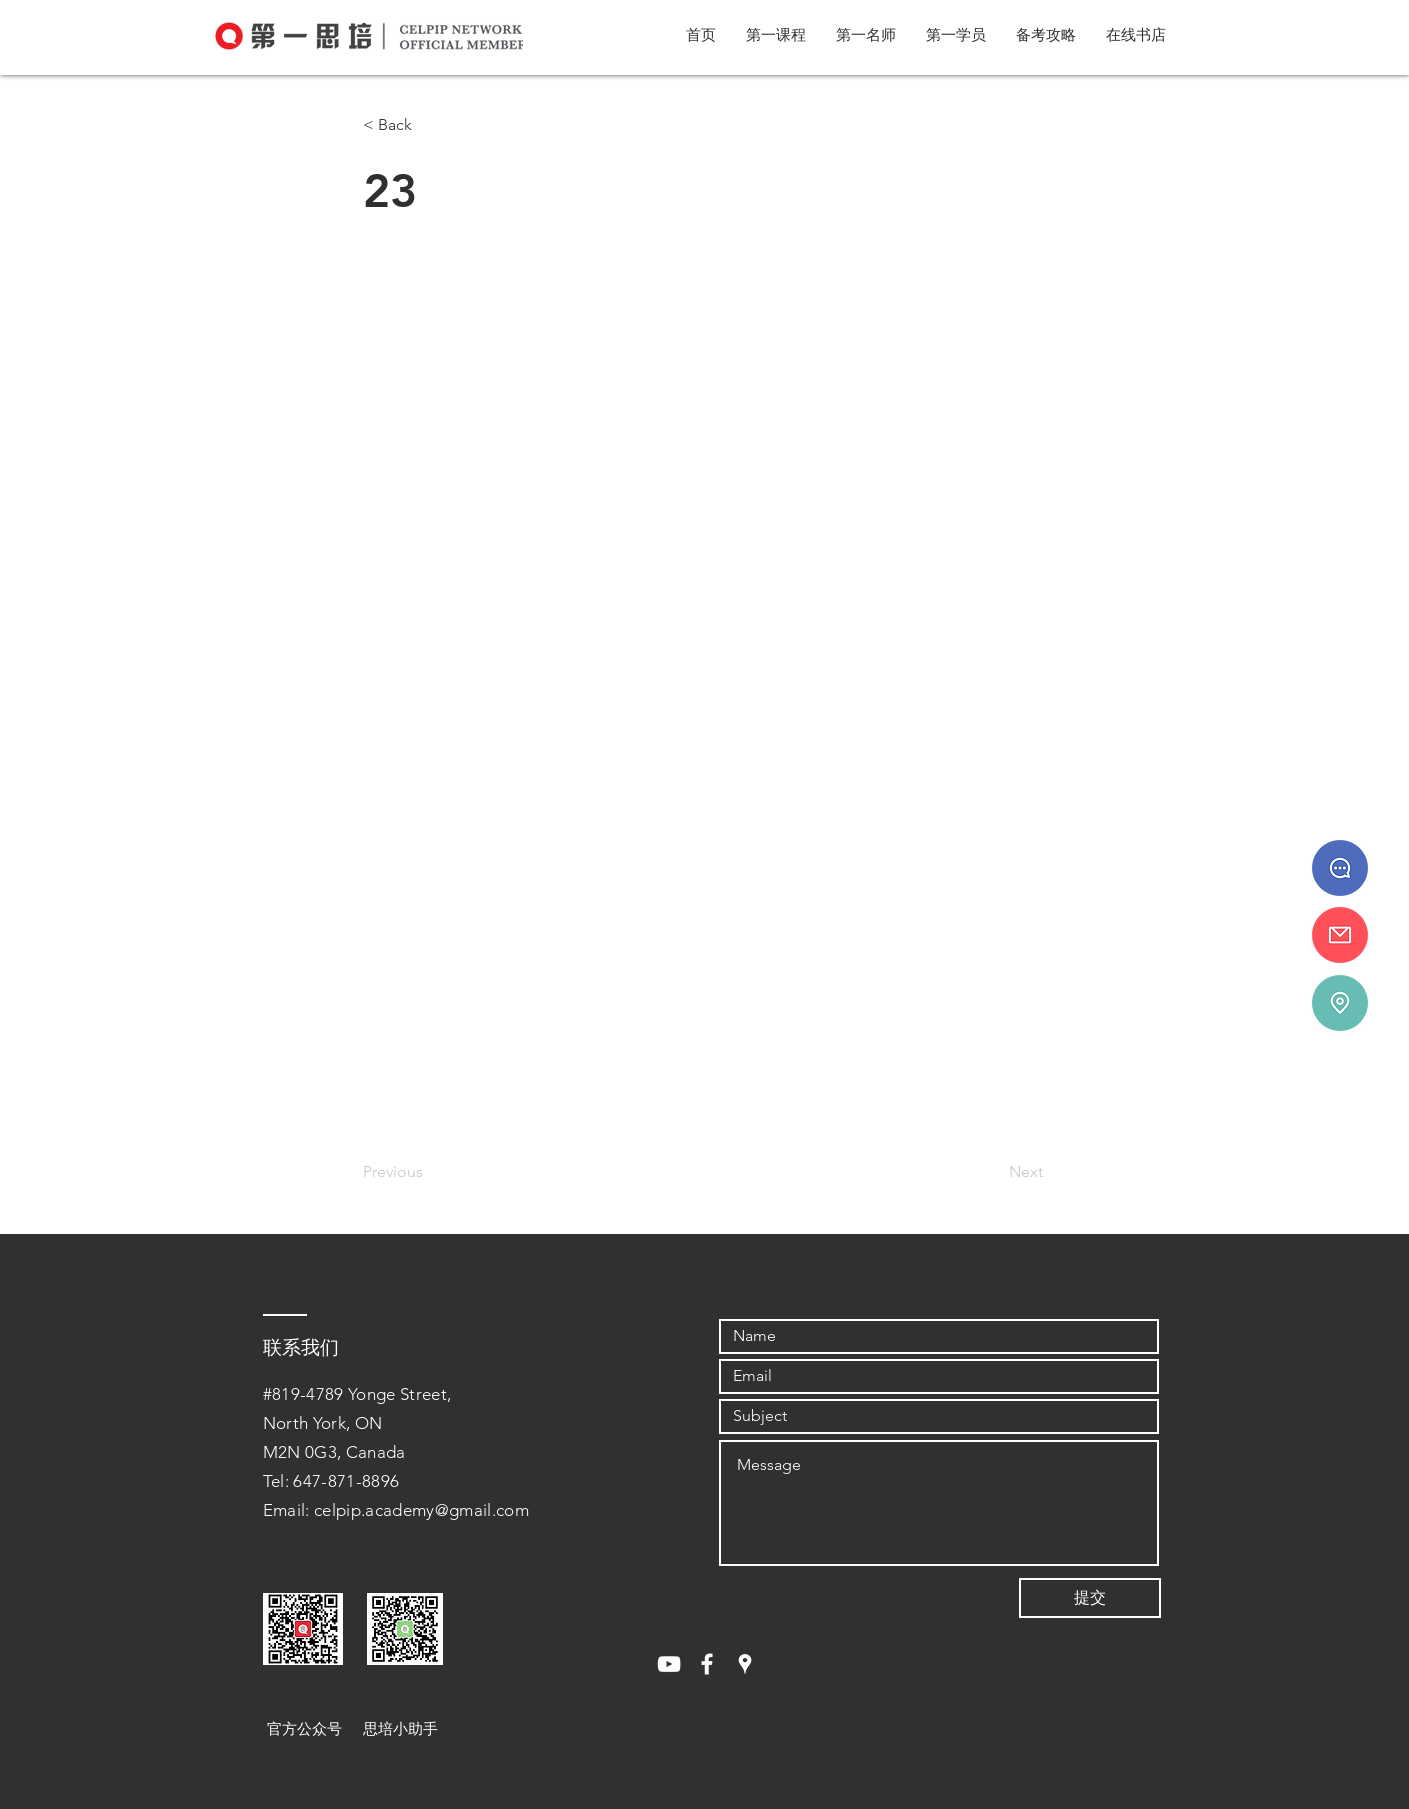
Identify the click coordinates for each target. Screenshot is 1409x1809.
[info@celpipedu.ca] (1340, 935)
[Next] (993, 1172)
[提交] (1090, 1598)
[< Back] (429, 125)
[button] (776, 35)
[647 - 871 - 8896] (1340, 868)
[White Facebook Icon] (707, 1664)
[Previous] (429, 1172)
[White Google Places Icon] (745, 1664)
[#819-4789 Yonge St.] (1340, 1003)
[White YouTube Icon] (669, 1664)
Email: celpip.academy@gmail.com (396, 1510)
